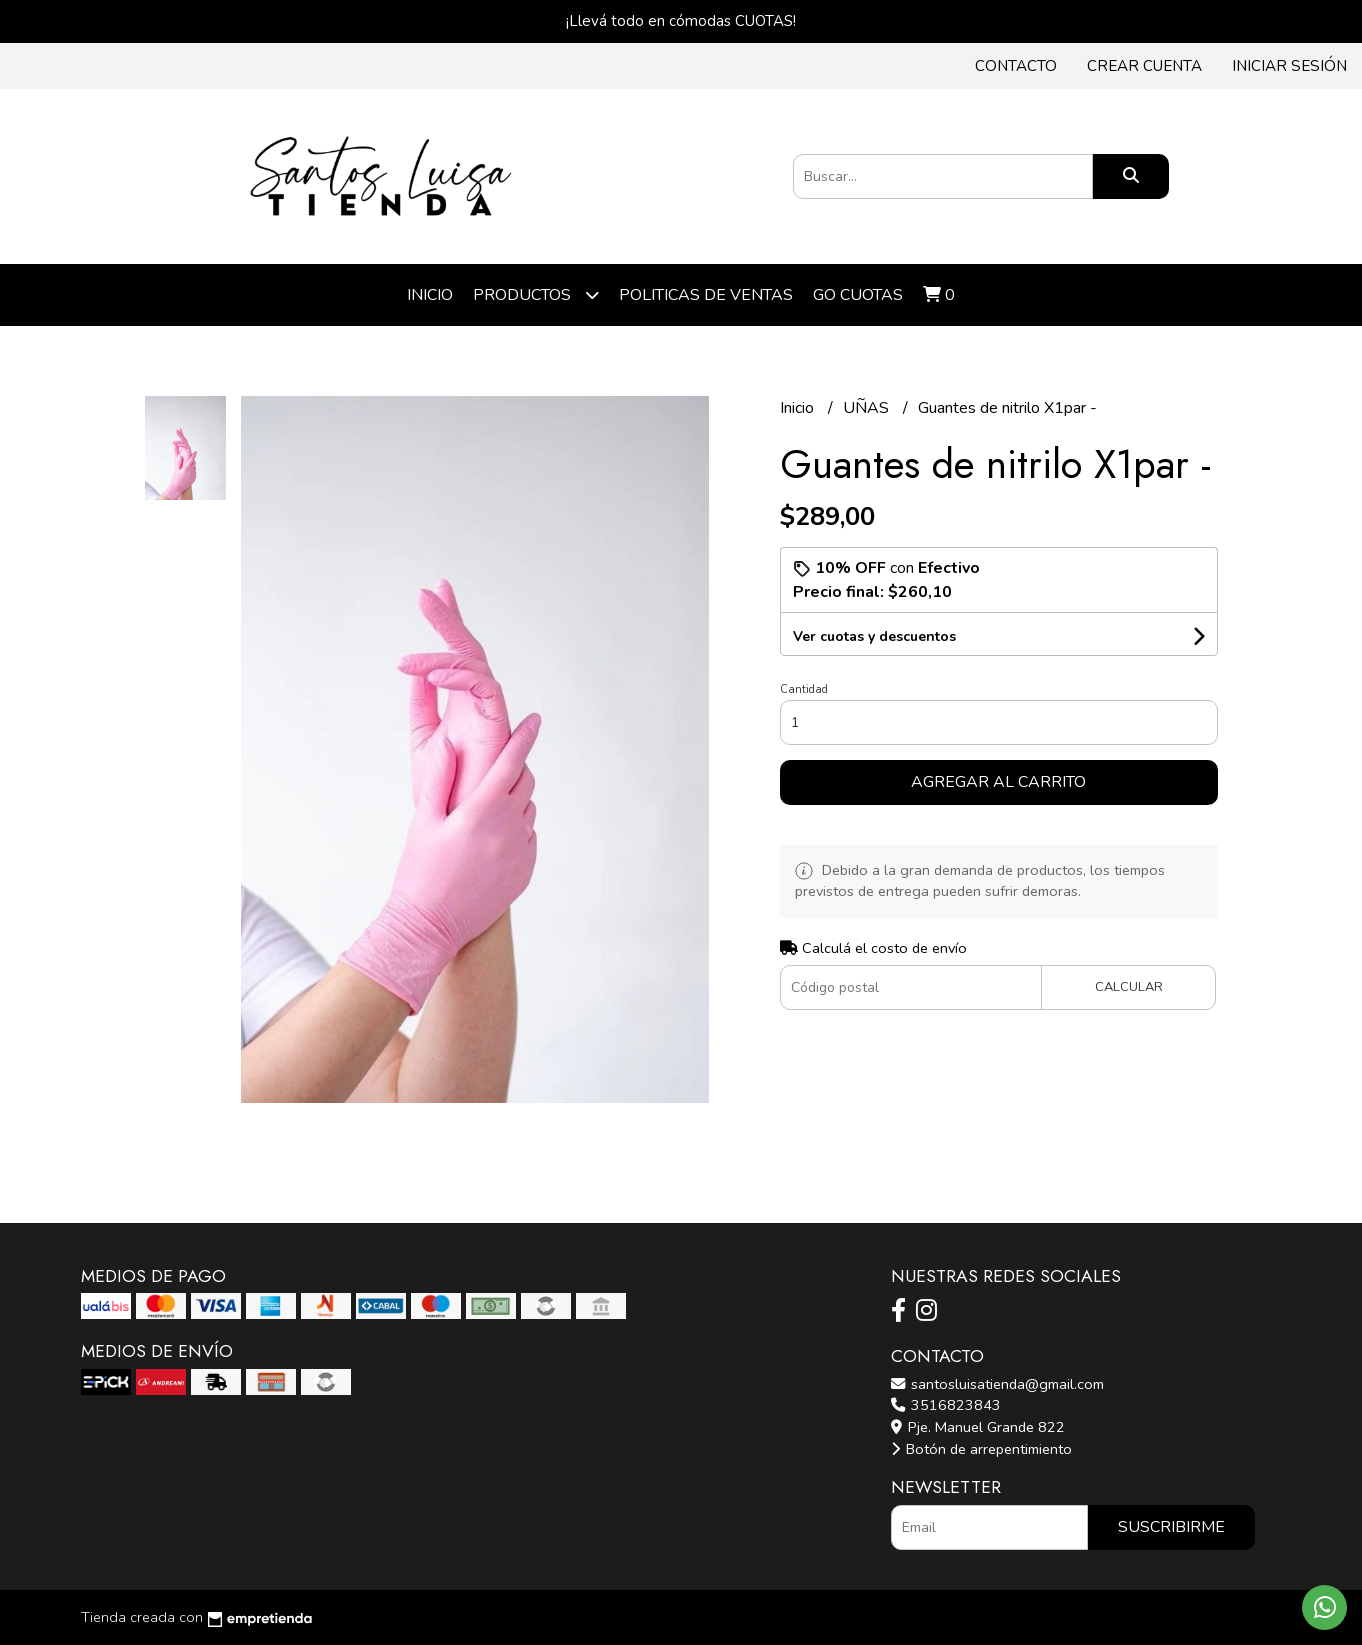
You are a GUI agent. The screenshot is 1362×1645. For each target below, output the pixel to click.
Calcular (1129, 987)
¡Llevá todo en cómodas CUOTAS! (681, 21)
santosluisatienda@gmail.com (997, 1384)
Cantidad (804, 689)
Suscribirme (1171, 1527)
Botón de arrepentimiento (981, 1449)
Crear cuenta (1144, 66)
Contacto (1016, 66)
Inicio (430, 295)
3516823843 (946, 1405)
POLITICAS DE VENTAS (706, 295)
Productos (536, 294)
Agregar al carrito (998, 782)
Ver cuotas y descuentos (874, 636)
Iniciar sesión (1289, 66)
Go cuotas (858, 295)
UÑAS (868, 408)
